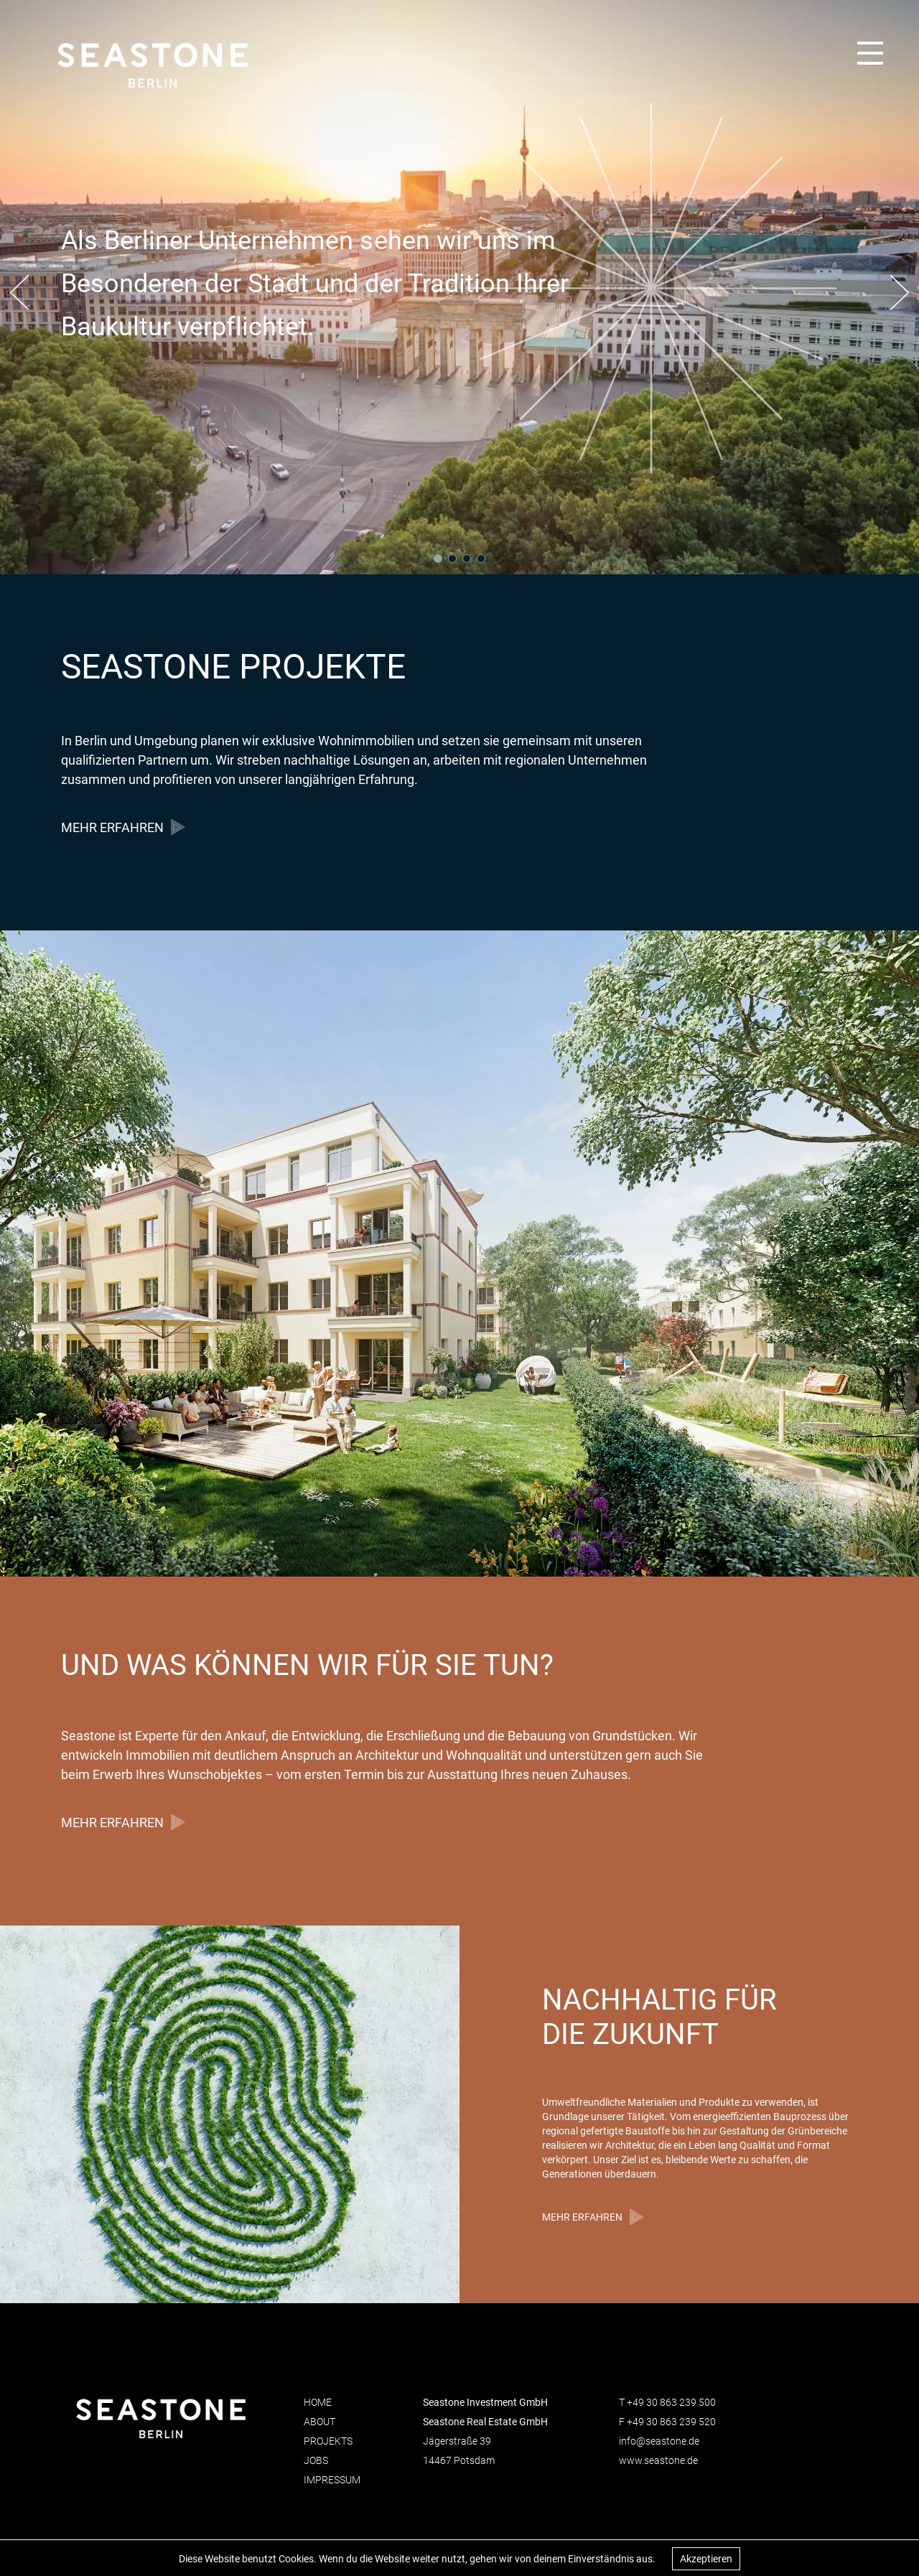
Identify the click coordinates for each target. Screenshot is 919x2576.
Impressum (332, 2480)
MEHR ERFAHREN (112, 827)
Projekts (328, 2441)
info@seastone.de (659, 2441)
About (319, 2421)
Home (318, 2402)
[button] (19, 293)
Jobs (316, 2460)
